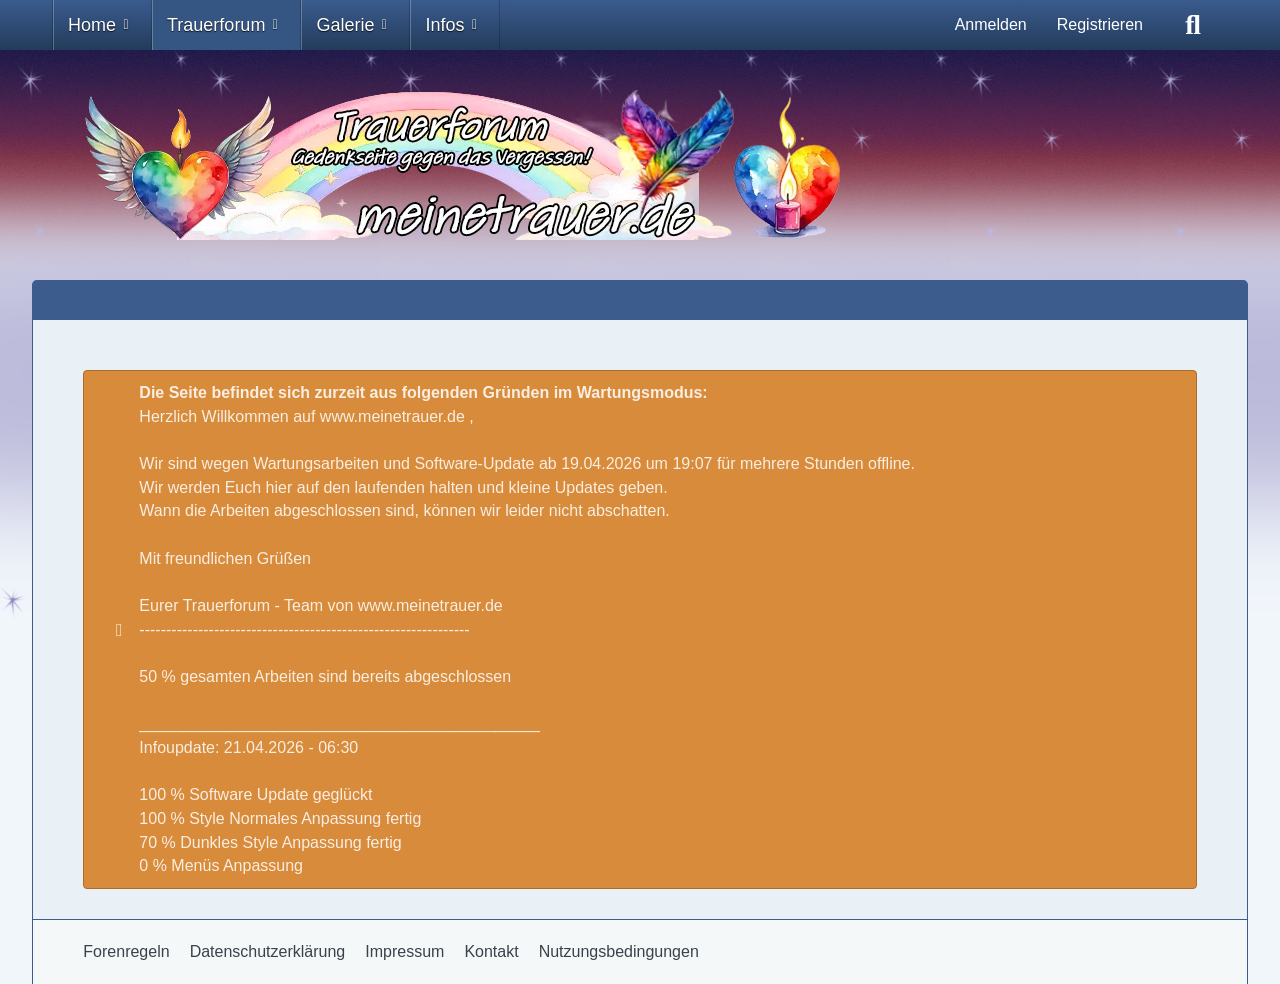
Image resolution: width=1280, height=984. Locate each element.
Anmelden (991, 24)
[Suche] (1193, 25)
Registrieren (1100, 24)
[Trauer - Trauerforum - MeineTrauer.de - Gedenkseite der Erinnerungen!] (639, 165)
